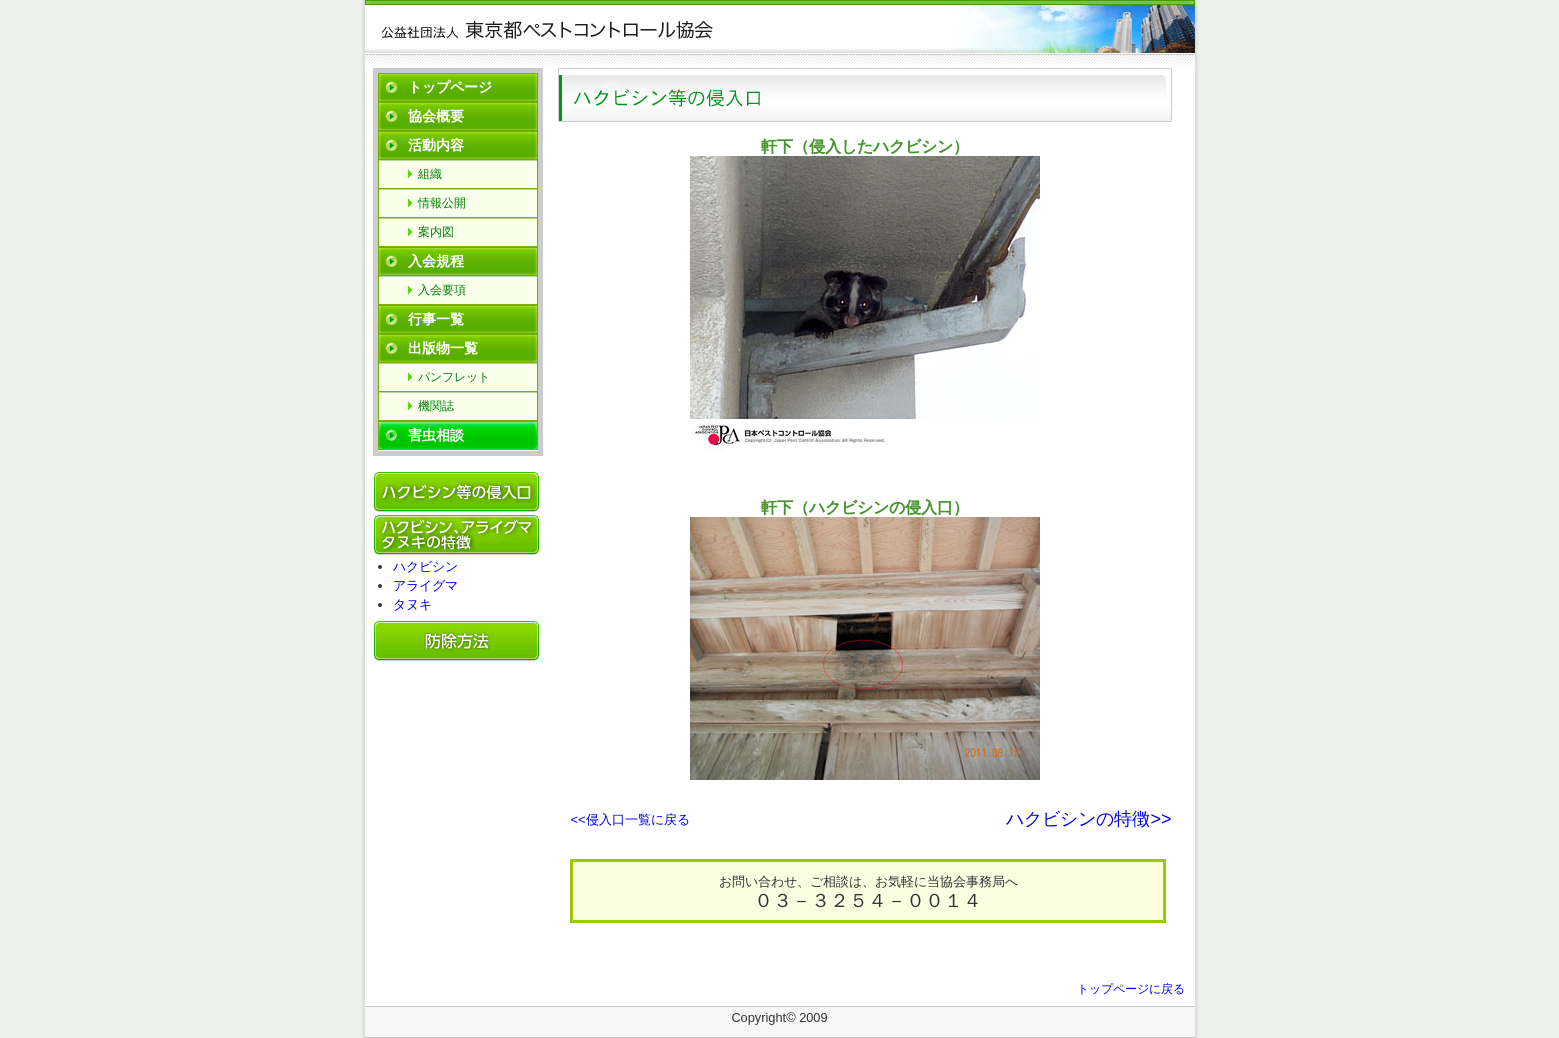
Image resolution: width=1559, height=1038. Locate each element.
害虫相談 (436, 435)
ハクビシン (425, 566)
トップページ (450, 87)
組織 (430, 174)
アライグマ (425, 585)
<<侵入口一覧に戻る (630, 819)
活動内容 (436, 145)
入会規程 (436, 261)
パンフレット (454, 377)
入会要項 (442, 290)
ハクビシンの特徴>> (1088, 819)
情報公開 (442, 203)
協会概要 (436, 116)
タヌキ (412, 604)
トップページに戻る (1131, 989)
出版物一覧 (443, 348)
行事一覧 (436, 319)
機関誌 (436, 406)
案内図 (436, 232)
